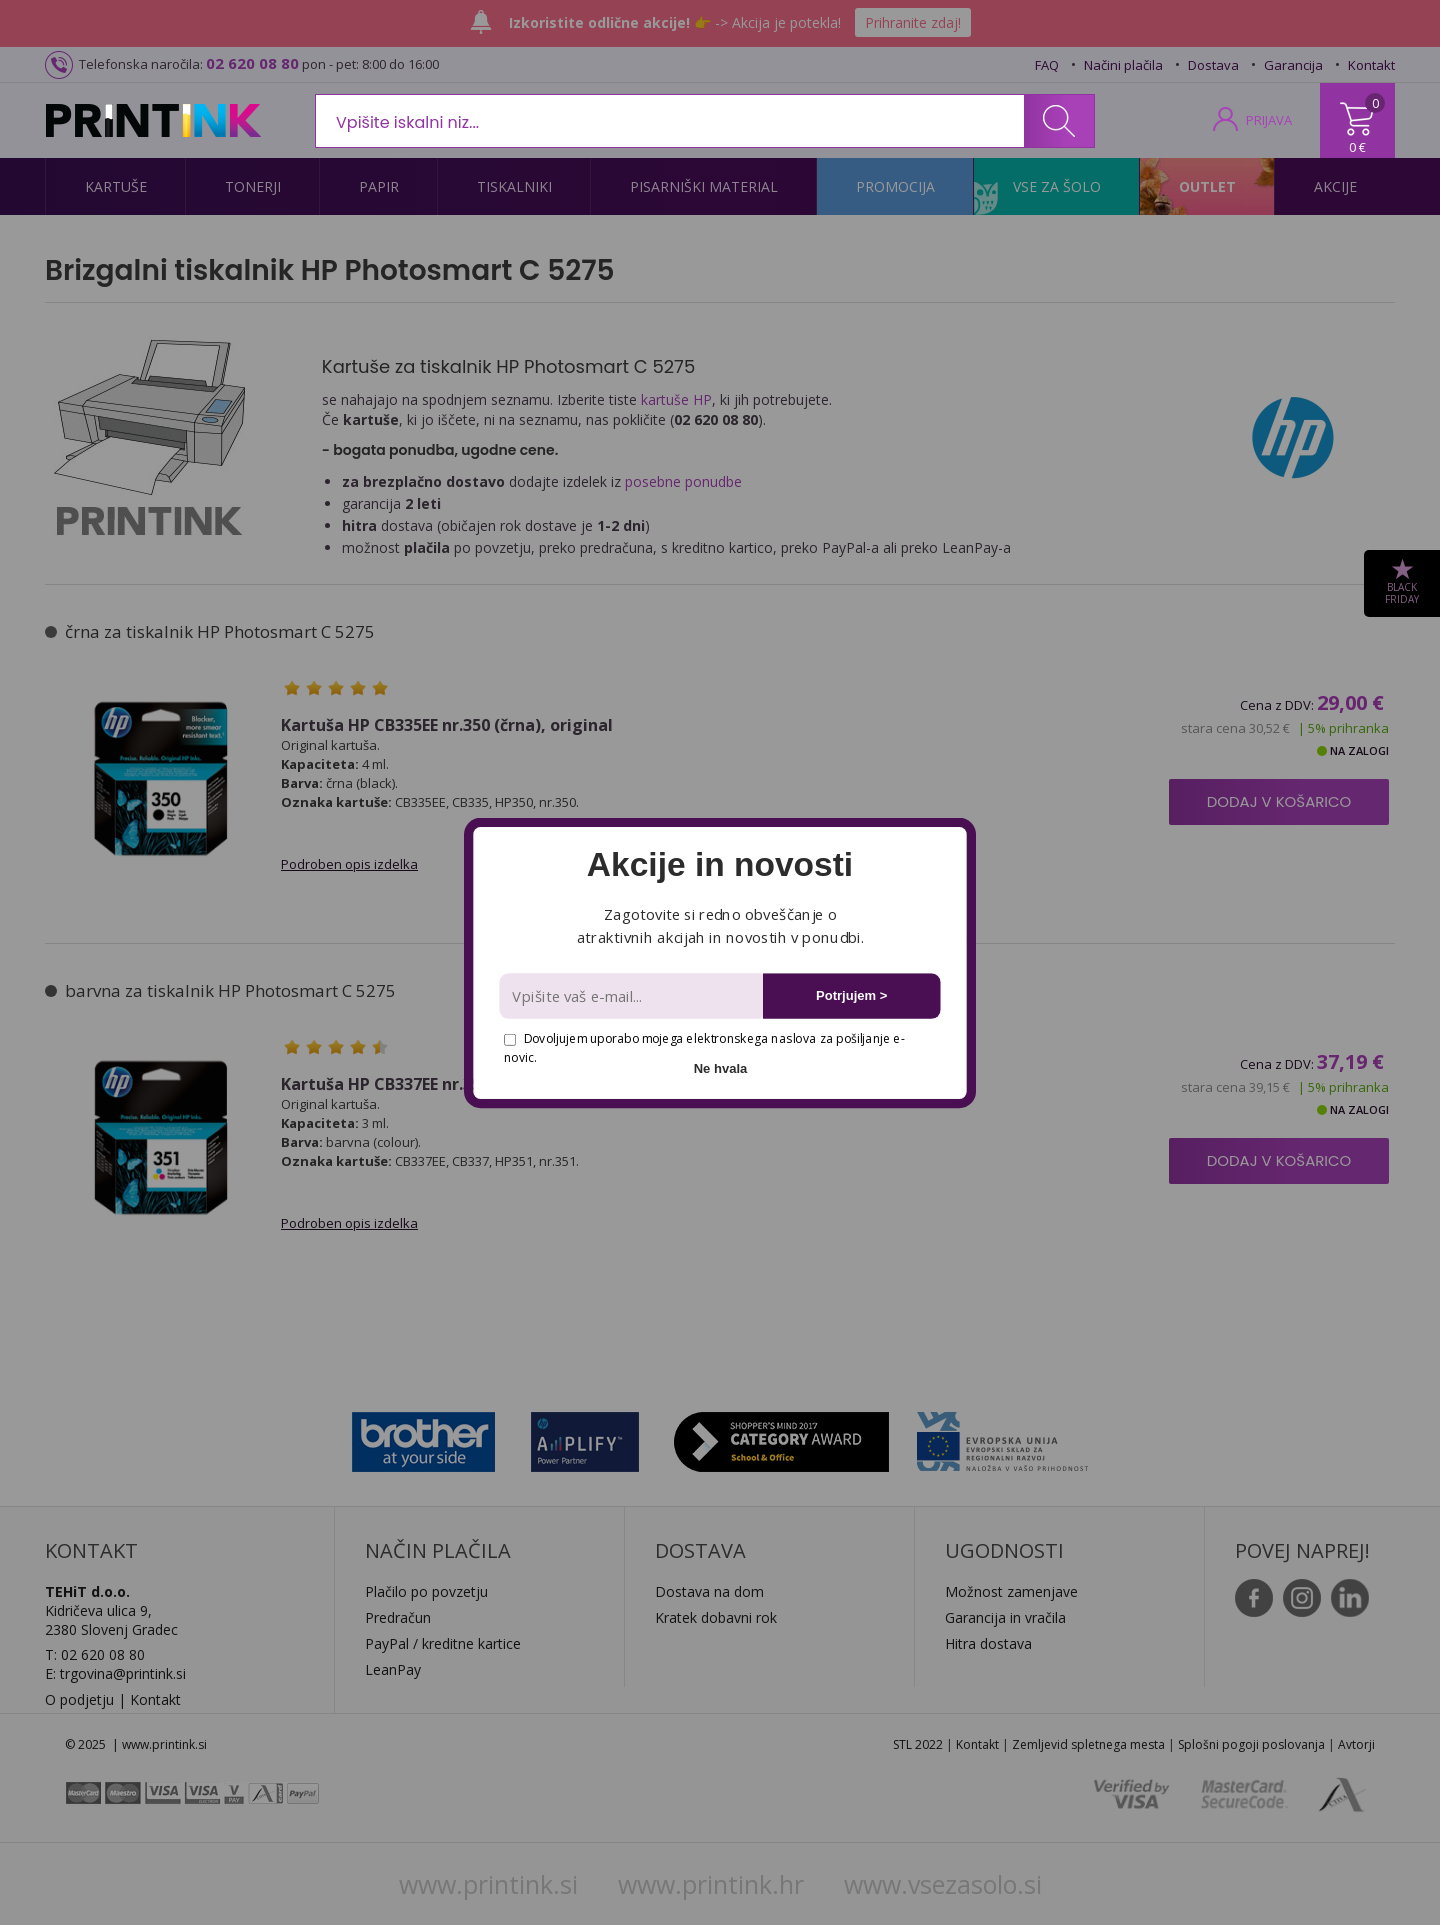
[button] (719, 865)
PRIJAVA (1269, 120)
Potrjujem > (851, 995)
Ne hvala (721, 1067)
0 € (1357, 147)
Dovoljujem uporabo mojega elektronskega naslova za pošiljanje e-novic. (704, 1047)
